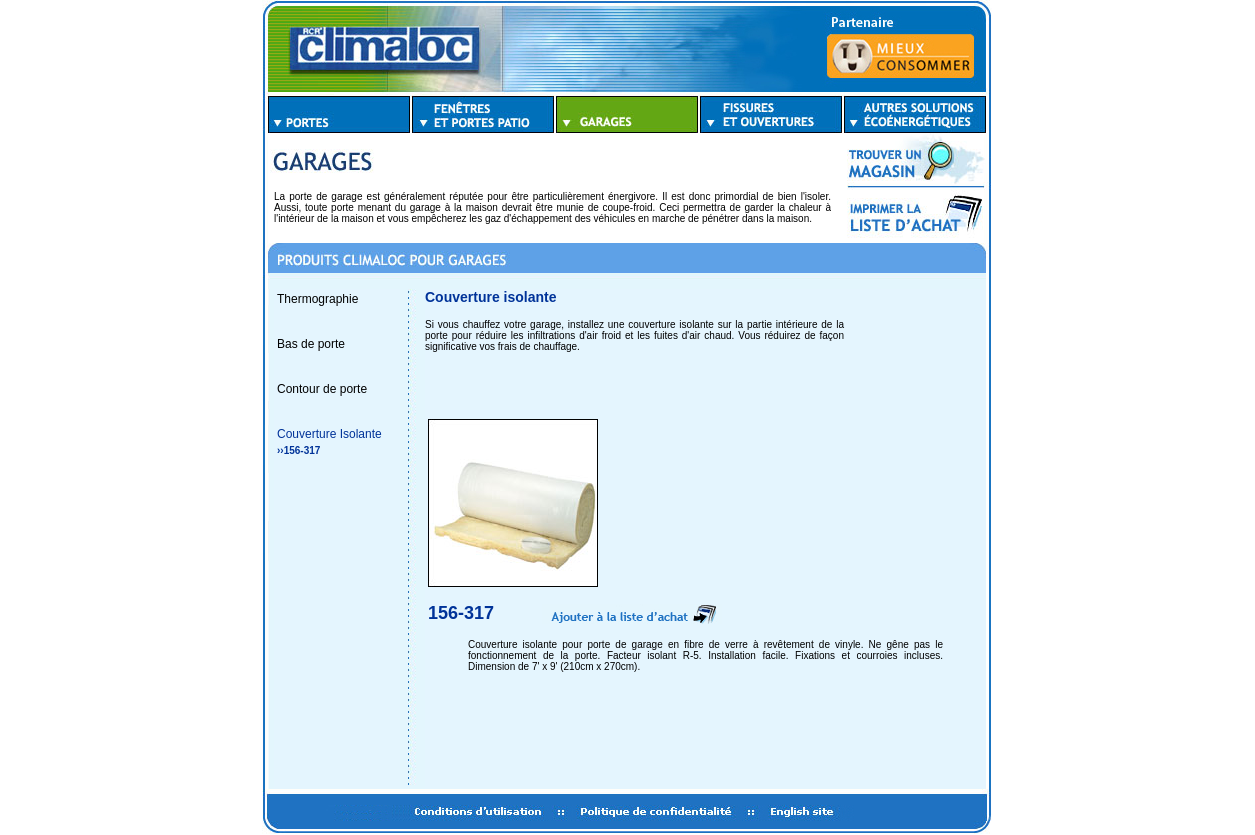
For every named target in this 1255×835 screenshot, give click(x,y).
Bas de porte (311, 344)
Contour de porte (322, 389)
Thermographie (317, 299)
